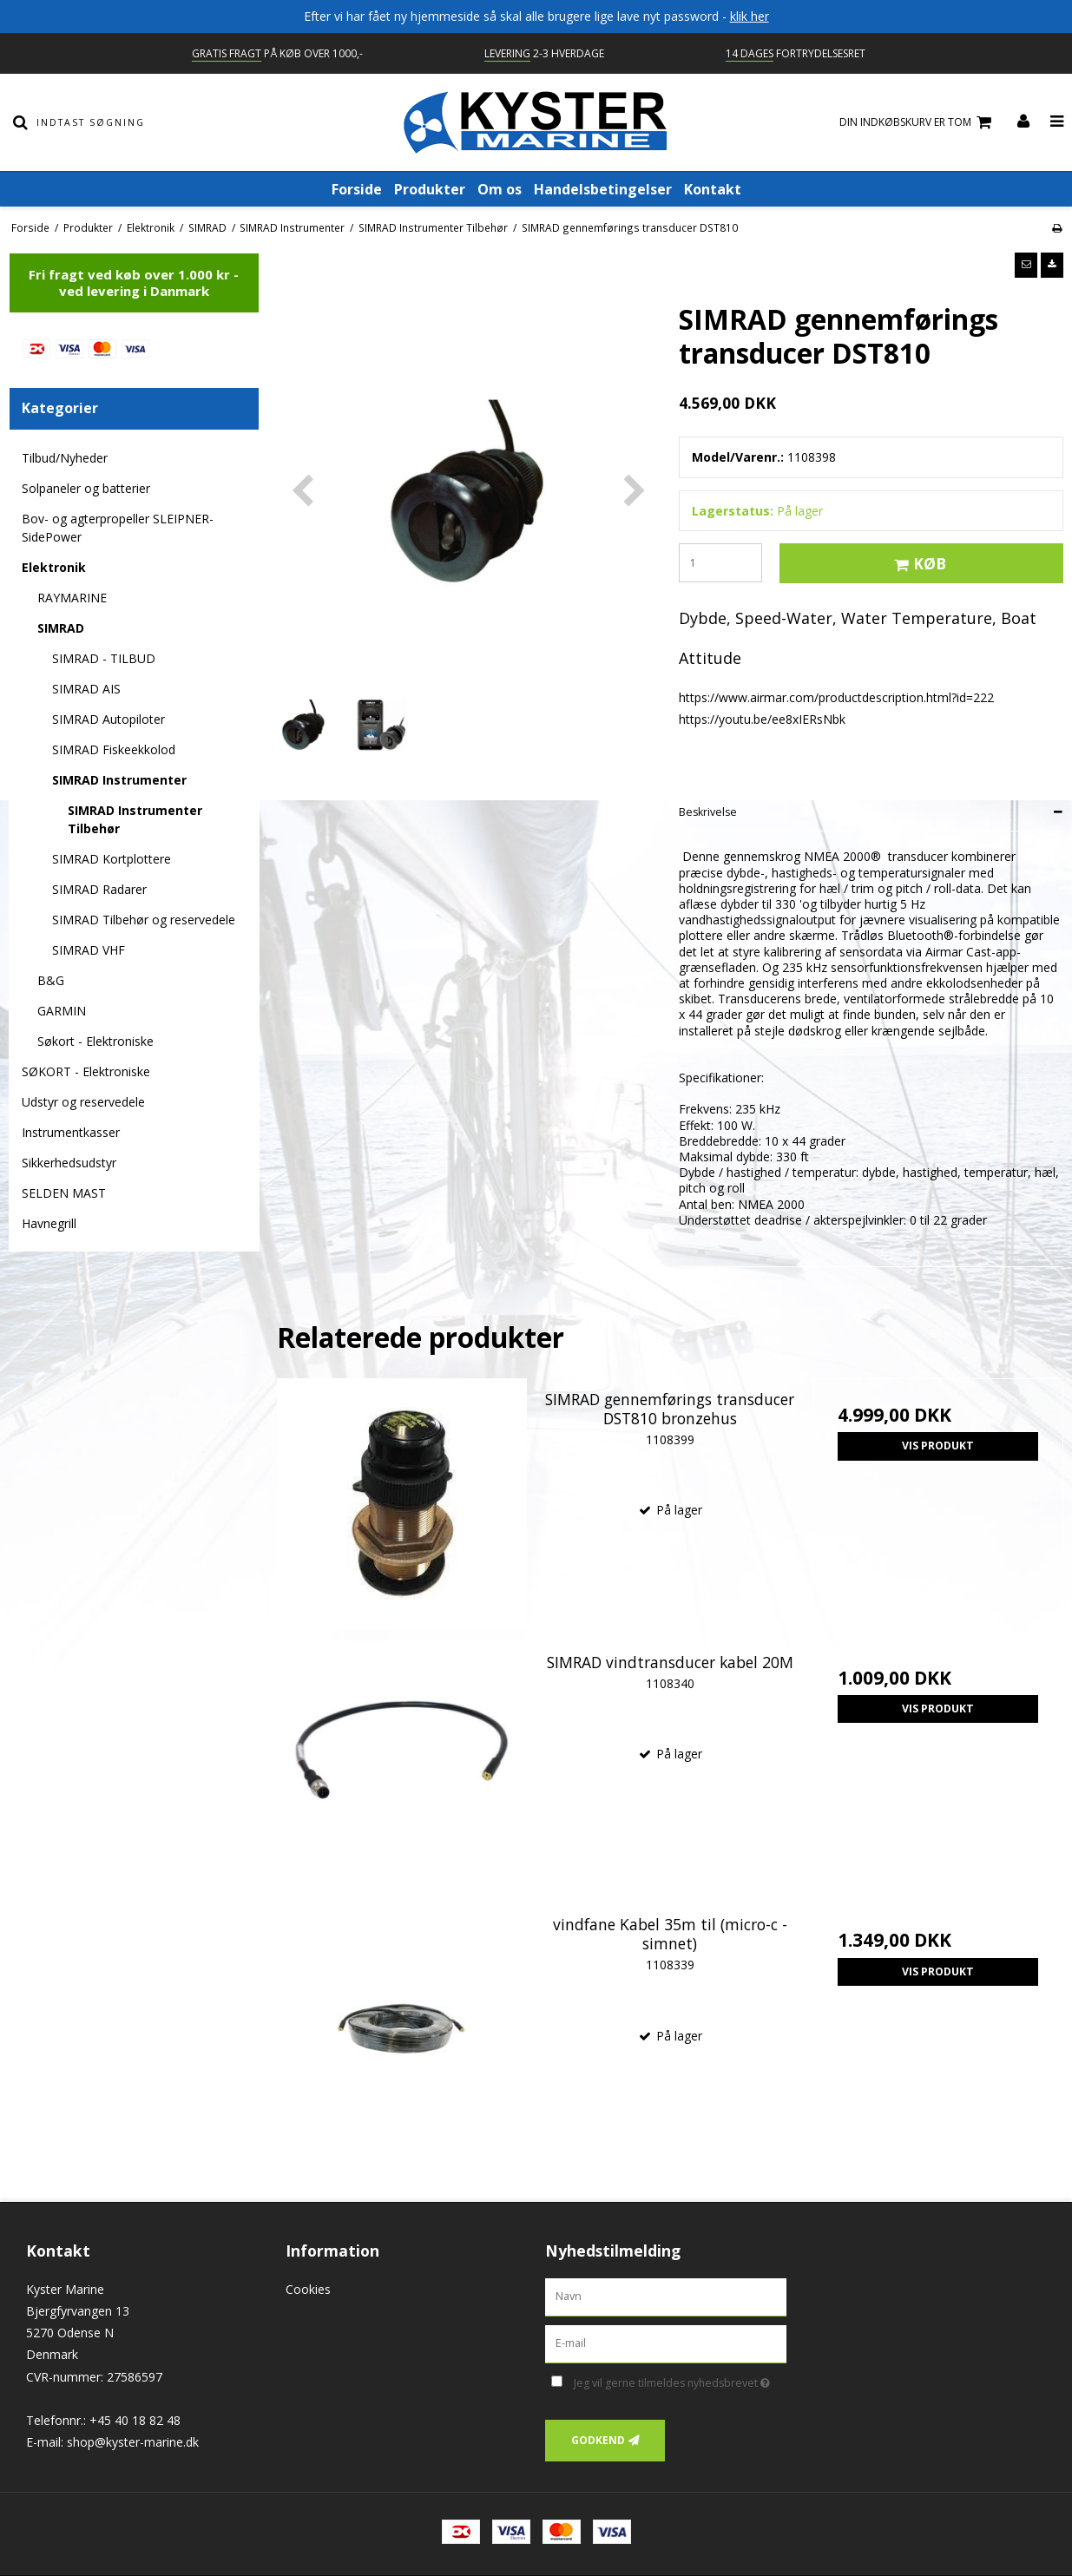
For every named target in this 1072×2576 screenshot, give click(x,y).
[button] (1026, 265)
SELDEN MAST (64, 1193)
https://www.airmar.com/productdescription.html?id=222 (836, 697)
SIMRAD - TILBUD (103, 658)
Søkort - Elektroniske (95, 1041)
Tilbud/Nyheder (65, 458)
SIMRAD (60, 628)
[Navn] (666, 2296)
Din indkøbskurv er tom (917, 123)
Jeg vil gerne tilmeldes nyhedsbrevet (680, 2379)
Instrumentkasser (71, 1132)
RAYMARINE (72, 597)
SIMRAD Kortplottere (111, 859)
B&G (50, 980)
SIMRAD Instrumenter (119, 780)
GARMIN (61, 1010)
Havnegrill (49, 1223)
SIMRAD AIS (86, 688)
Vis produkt (938, 1445)
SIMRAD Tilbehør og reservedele (143, 919)
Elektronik (54, 567)
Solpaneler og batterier (86, 488)
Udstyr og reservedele (83, 1102)
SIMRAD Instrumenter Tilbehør (135, 819)
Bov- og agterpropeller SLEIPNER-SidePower (118, 527)
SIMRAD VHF (88, 950)
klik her (749, 16)
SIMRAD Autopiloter (108, 719)
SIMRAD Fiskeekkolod (113, 749)
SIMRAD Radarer (99, 889)
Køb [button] (917, 563)
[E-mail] (666, 2343)
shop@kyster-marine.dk (133, 2442)
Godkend (598, 2440)
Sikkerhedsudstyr (69, 1162)
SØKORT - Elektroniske (86, 1071)
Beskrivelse (708, 812)
